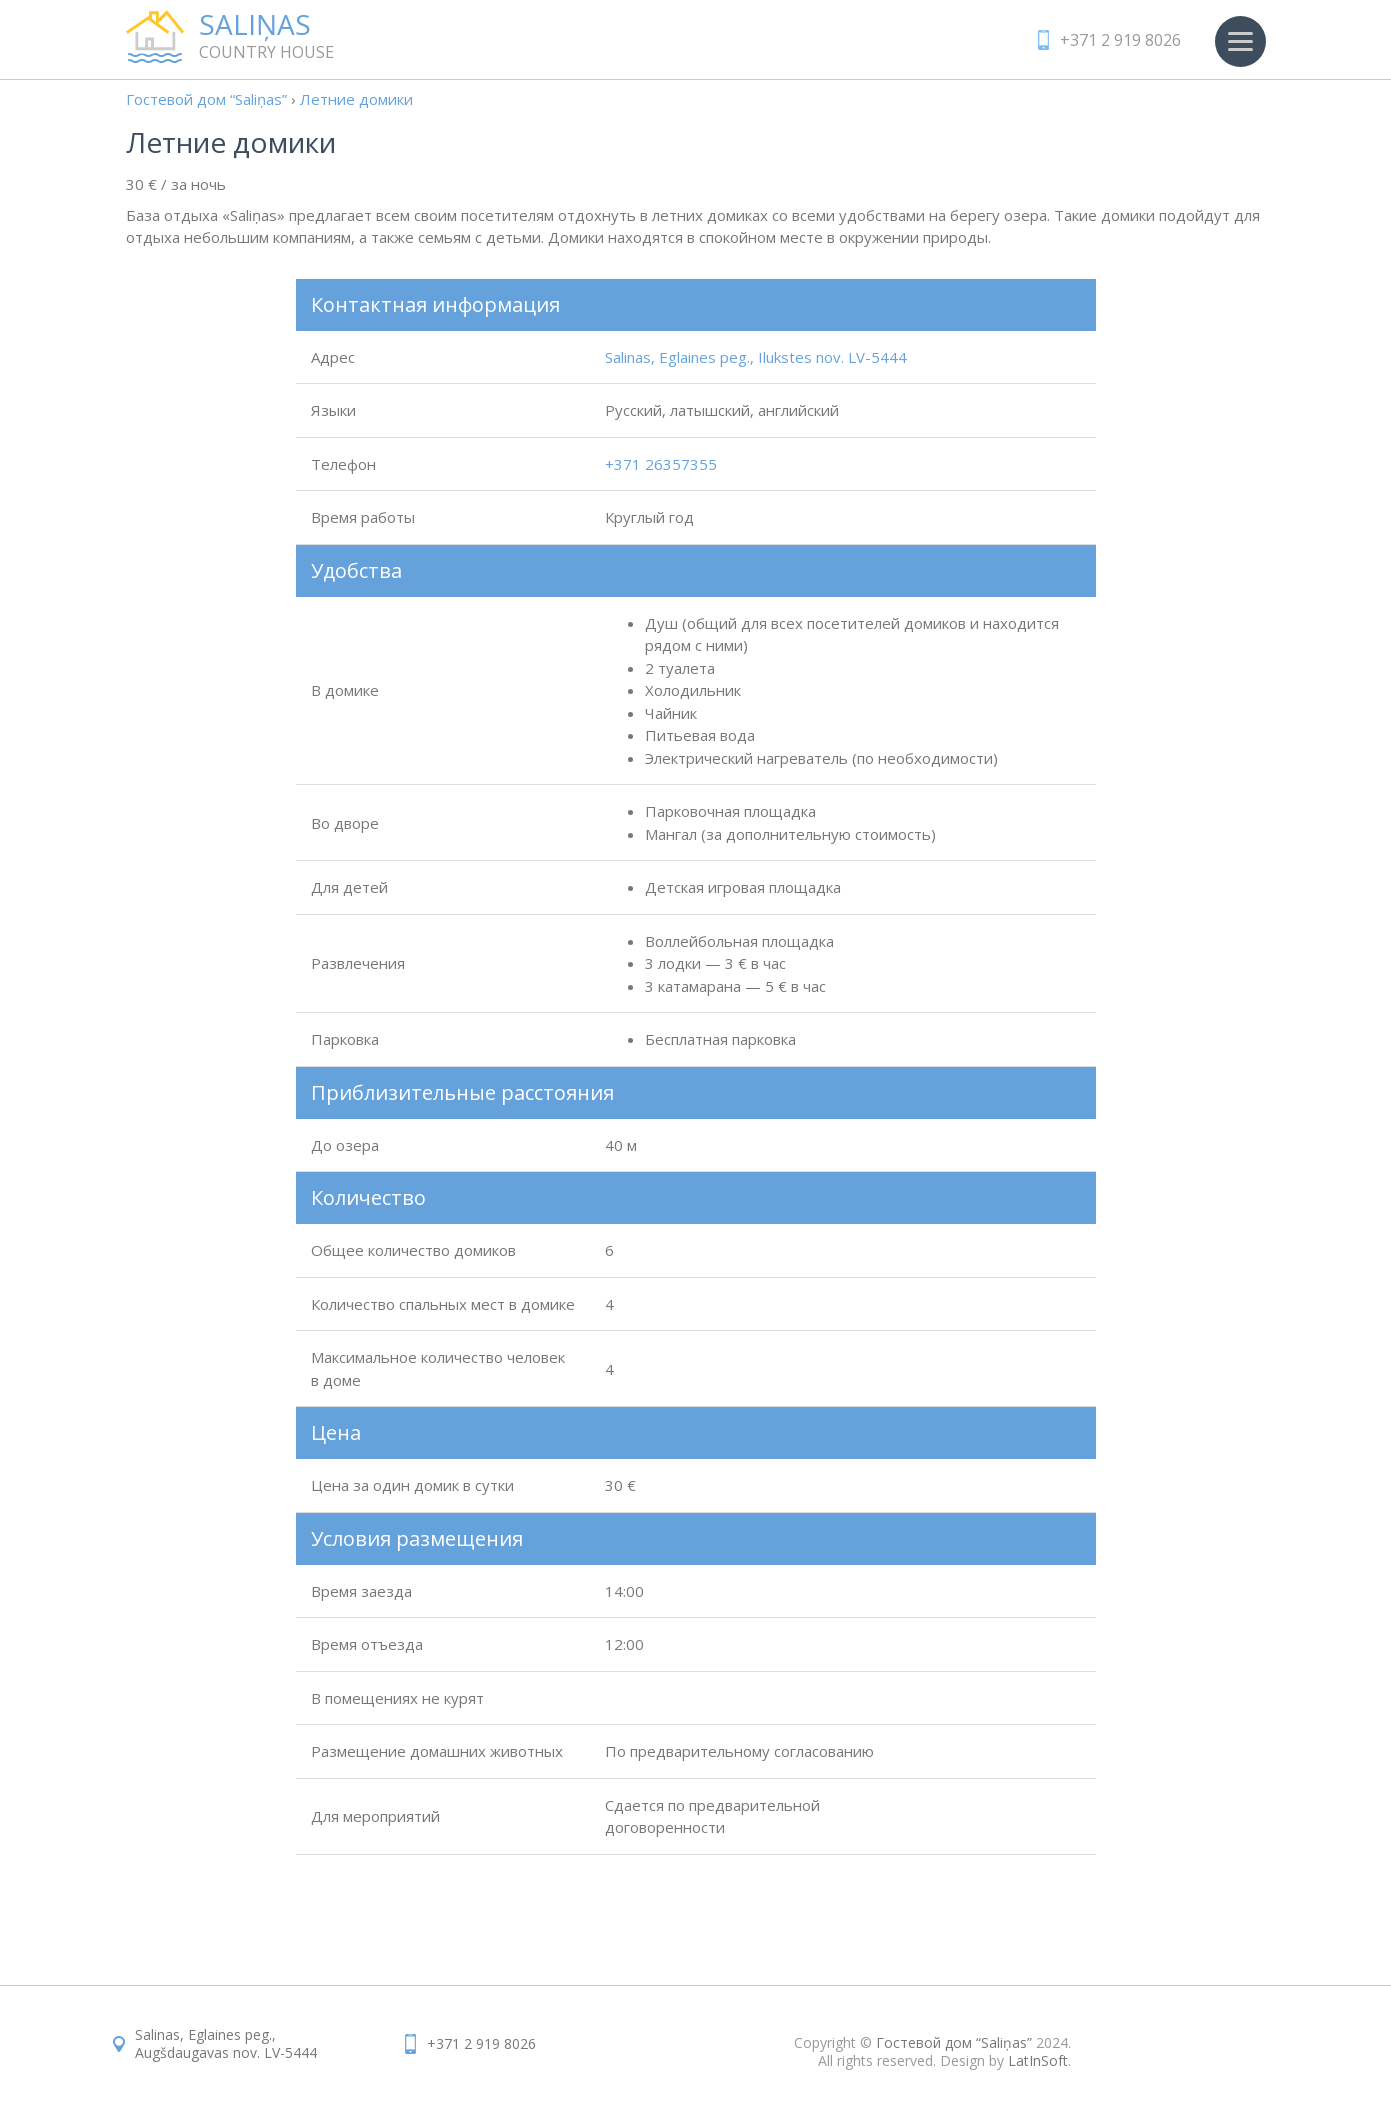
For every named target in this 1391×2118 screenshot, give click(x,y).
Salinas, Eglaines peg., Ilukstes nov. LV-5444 (756, 357)
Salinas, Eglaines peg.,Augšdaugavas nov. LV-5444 (226, 2043)
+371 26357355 (661, 464)
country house (306, 36)
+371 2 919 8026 (1120, 40)
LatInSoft (1038, 2060)
